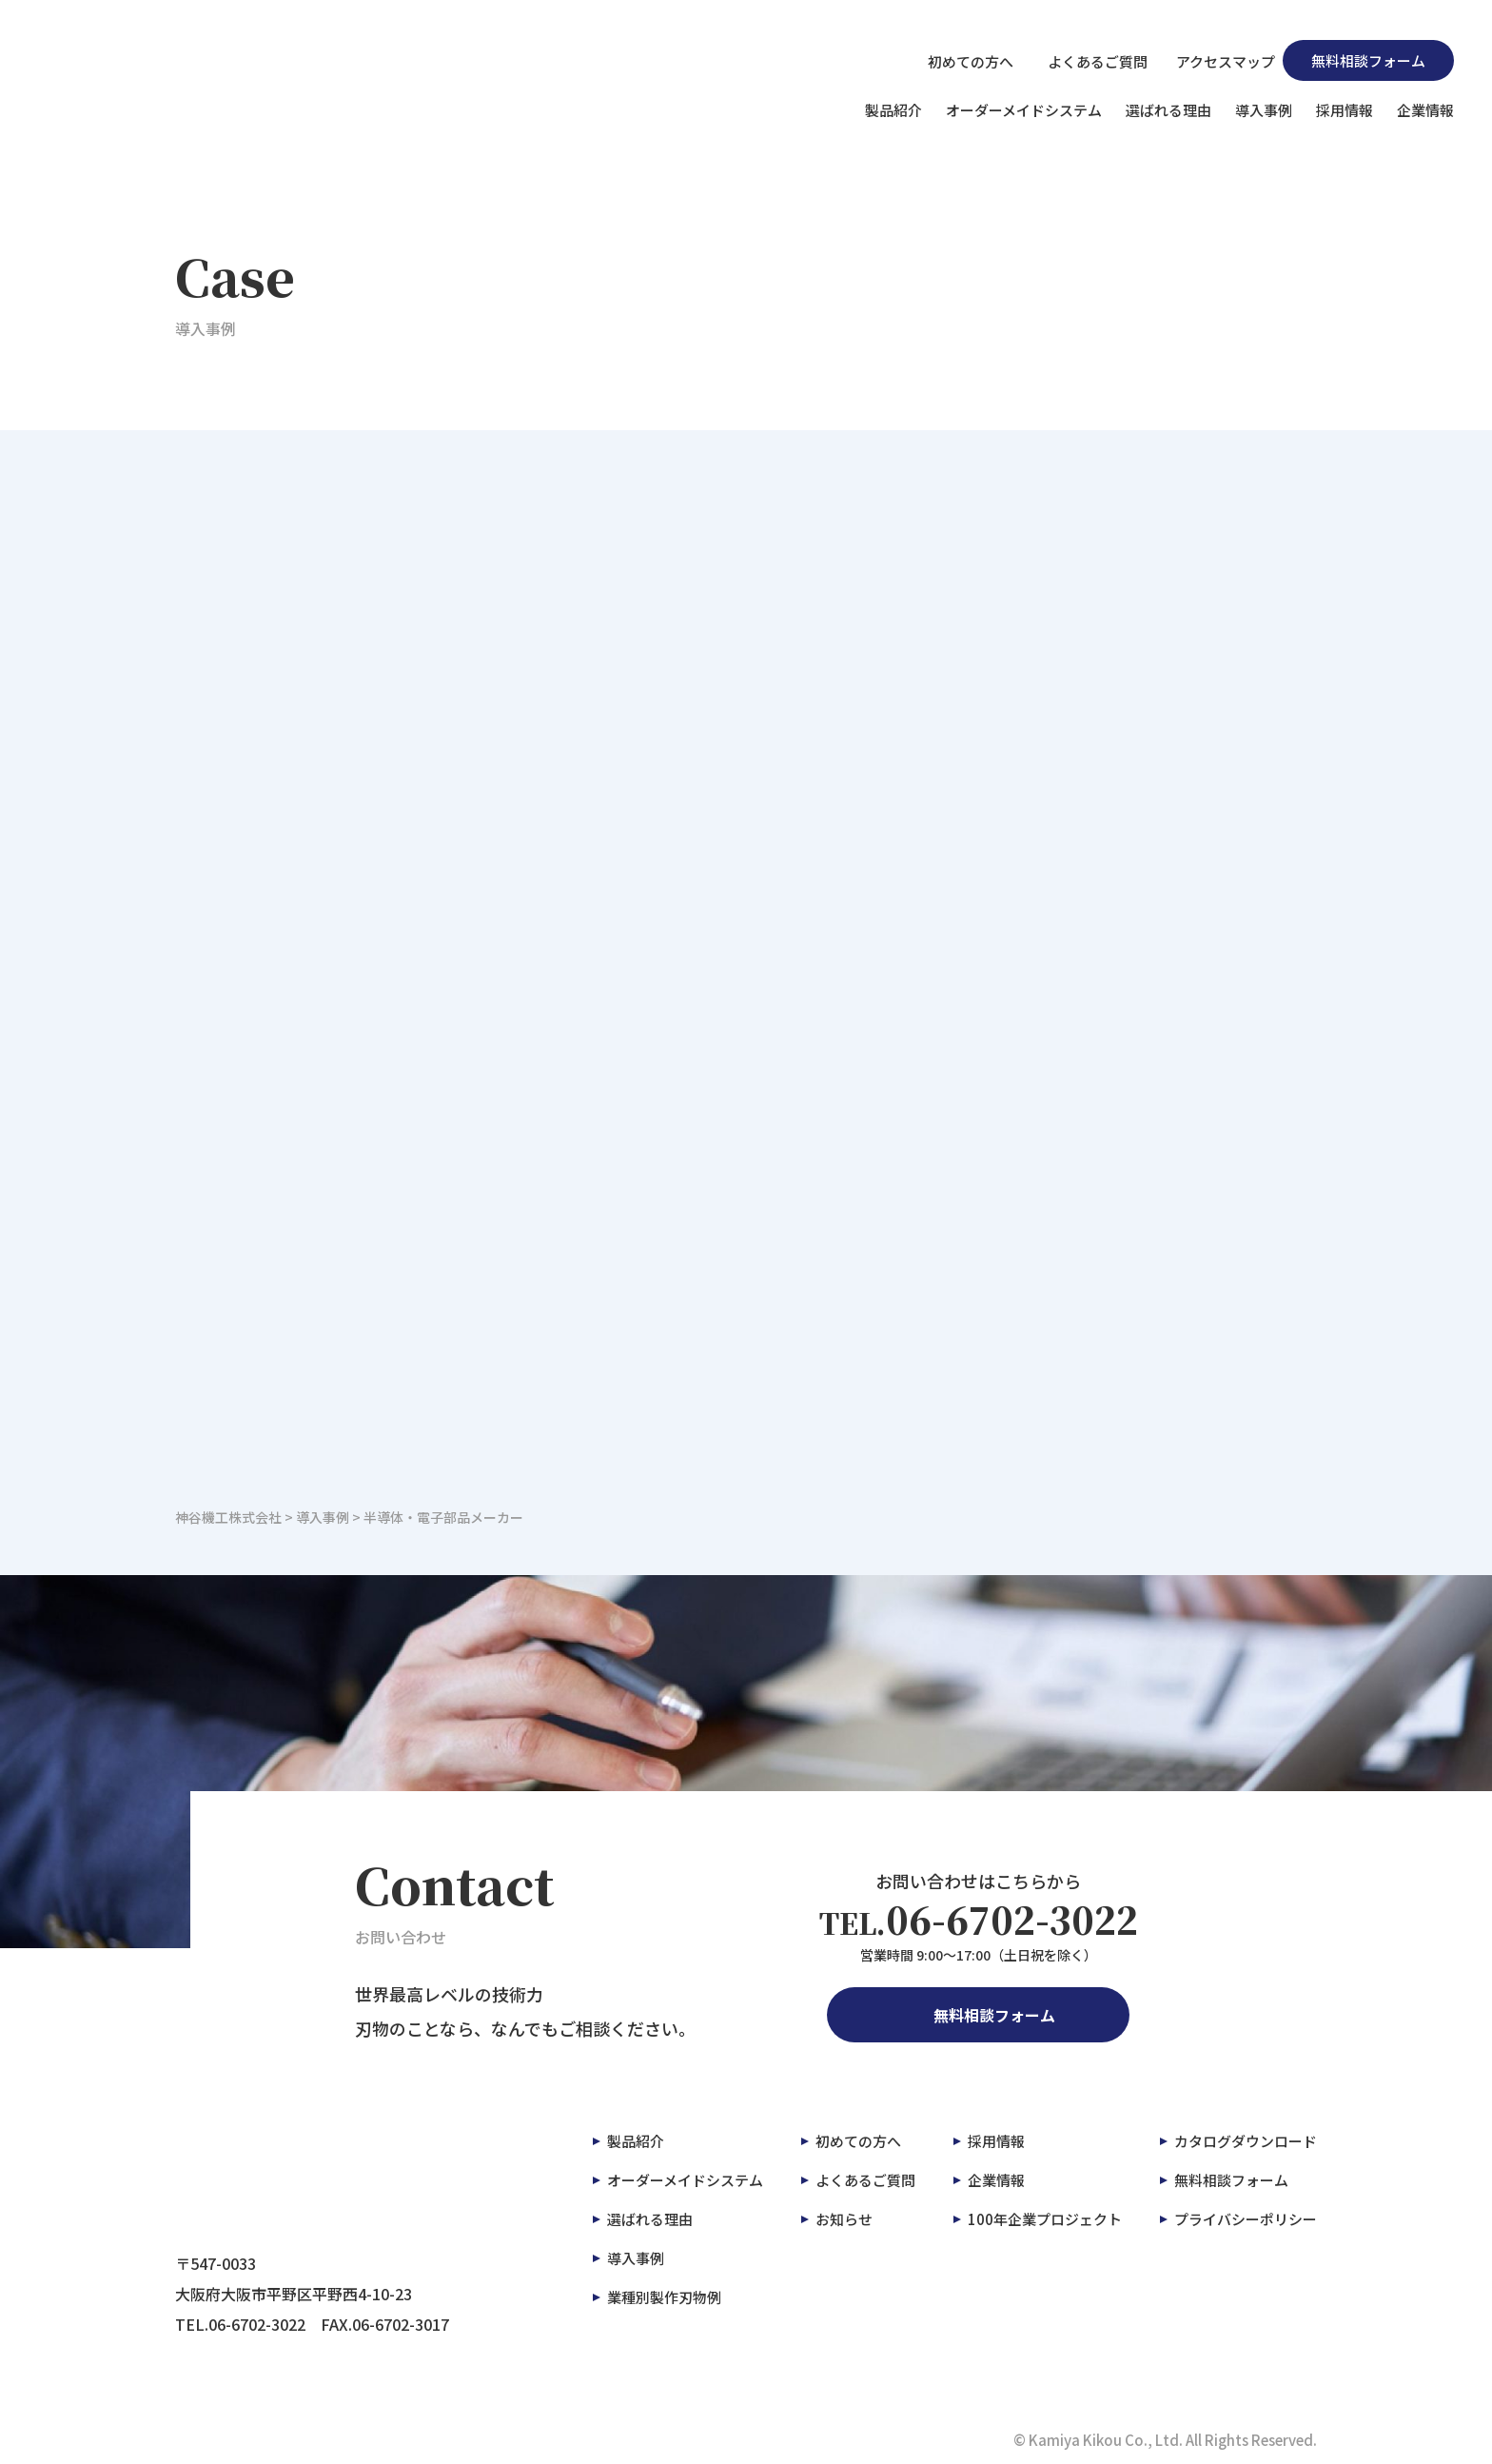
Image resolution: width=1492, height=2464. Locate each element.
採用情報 (1344, 110)
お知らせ (844, 2219)
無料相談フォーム (1368, 60)
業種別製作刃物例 (664, 2297)
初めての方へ (960, 60)
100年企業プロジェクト (1045, 2219)
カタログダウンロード (1245, 2141)
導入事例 (1263, 110)
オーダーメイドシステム (1024, 110)
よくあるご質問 (1084, 60)
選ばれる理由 (1168, 110)
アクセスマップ (1215, 60)
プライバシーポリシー (1245, 2219)
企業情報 (1425, 110)
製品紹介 (893, 110)
